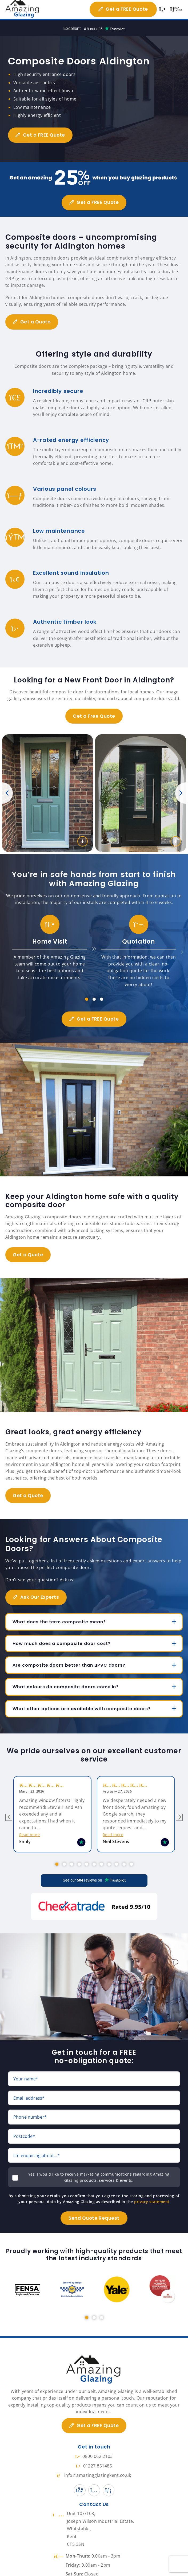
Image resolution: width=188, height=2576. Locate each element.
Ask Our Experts (41, 1597)
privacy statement (151, 2192)
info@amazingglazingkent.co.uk (94, 2466)
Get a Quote (37, 322)
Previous (7, 793)
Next (180, 793)
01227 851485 (94, 2457)
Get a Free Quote (94, 716)
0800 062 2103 (94, 2447)
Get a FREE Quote (125, 9)
